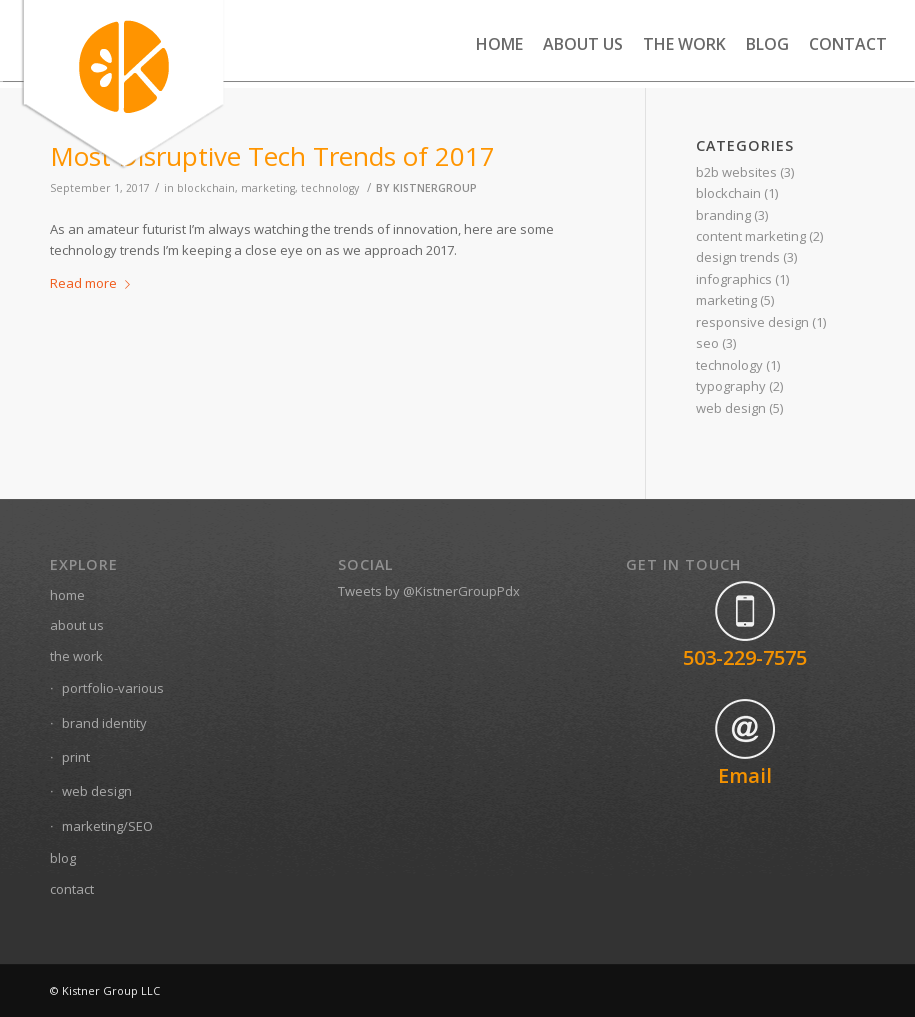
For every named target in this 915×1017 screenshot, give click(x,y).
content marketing (751, 236)
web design (731, 408)
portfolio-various (113, 688)
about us (77, 625)
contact (72, 889)
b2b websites (736, 172)
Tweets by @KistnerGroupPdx (429, 591)
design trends (738, 257)
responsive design (752, 322)
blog (63, 858)
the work (76, 656)
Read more (94, 283)
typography (731, 386)
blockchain (728, 193)
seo (707, 343)
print (76, 757)
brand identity (104, 723)
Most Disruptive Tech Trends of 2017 (272, 156)
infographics (734, 279)
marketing (268, 188)
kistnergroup (435, 188)
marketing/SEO (107, 826)
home (67, 595)
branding (723, 215)
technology (330, 188)
